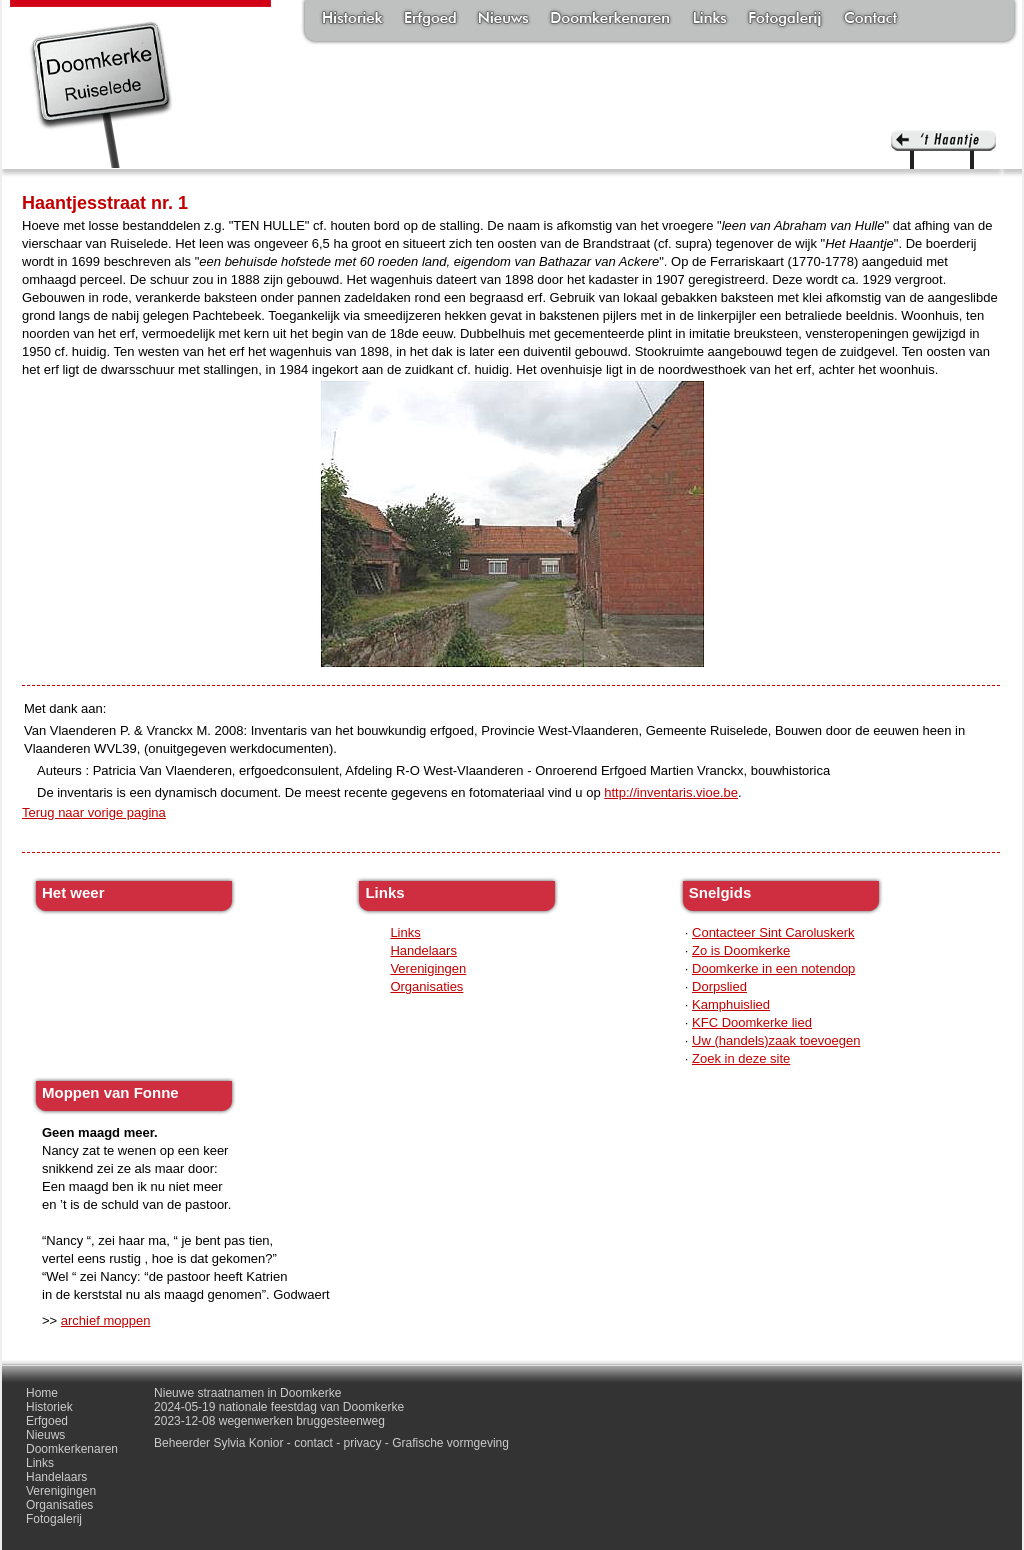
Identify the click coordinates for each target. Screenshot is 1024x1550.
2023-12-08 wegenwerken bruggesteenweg (269, 1421)
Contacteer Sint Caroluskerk (773, 932)
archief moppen (106, 1320)
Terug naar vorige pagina (94, 812)
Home (42, 1393)
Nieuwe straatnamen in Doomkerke (247, 1393)
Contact (870, 20)
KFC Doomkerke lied (752, 1022)
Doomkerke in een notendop (773, 968)
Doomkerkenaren (610, 20)
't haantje (943, 149)
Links (709, 20)
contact (313, 1443)
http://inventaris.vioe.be (671, 792)
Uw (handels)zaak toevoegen (776, 1040)
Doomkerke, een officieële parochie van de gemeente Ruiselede (101, 94)
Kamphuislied (731, 1004)
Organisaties (426, 986)
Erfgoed (430, 20)
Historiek (352, 20)
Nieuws (503, 20)
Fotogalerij (785, 20)
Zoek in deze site (741, 1058)
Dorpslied (719, 986)
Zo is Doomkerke (741, 950)
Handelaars (423, 950)
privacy (363, 1443)
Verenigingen (428, 968)
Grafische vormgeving (450, 1443)
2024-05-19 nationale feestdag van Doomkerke (279, 1407)
